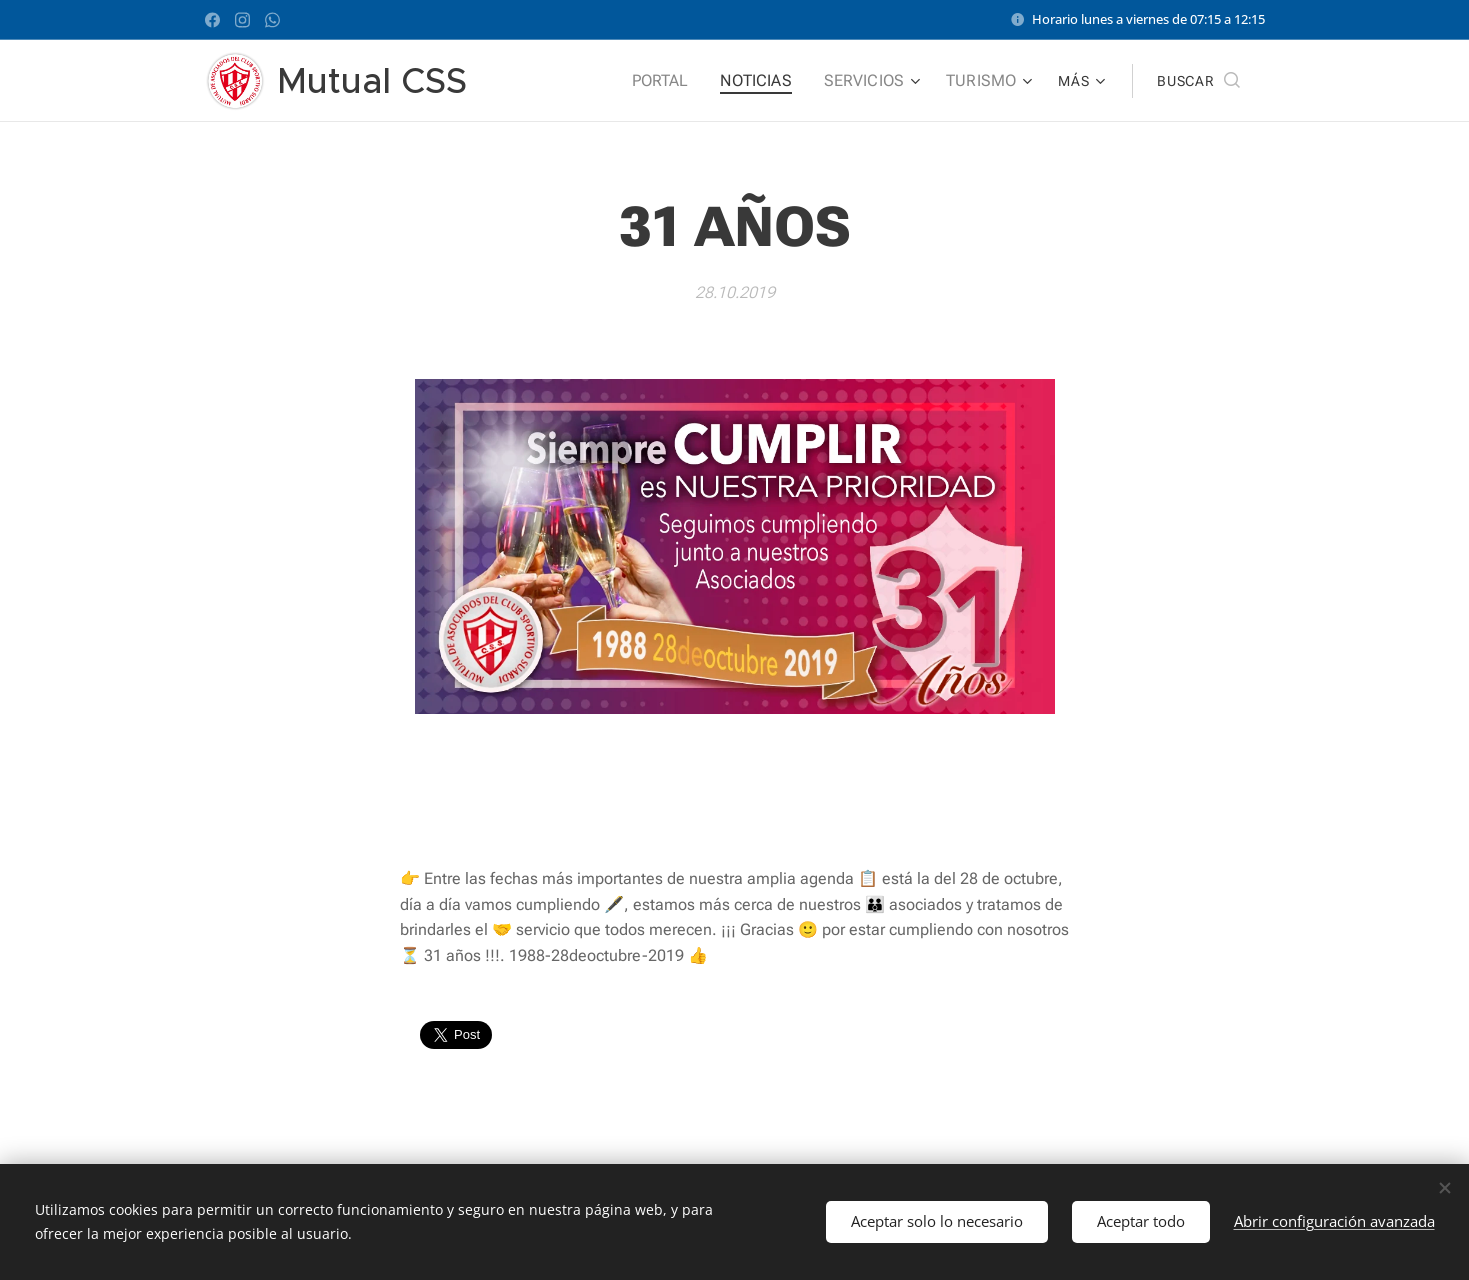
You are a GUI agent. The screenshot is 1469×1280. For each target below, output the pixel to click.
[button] (1198, 81)
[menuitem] (680, 81)
